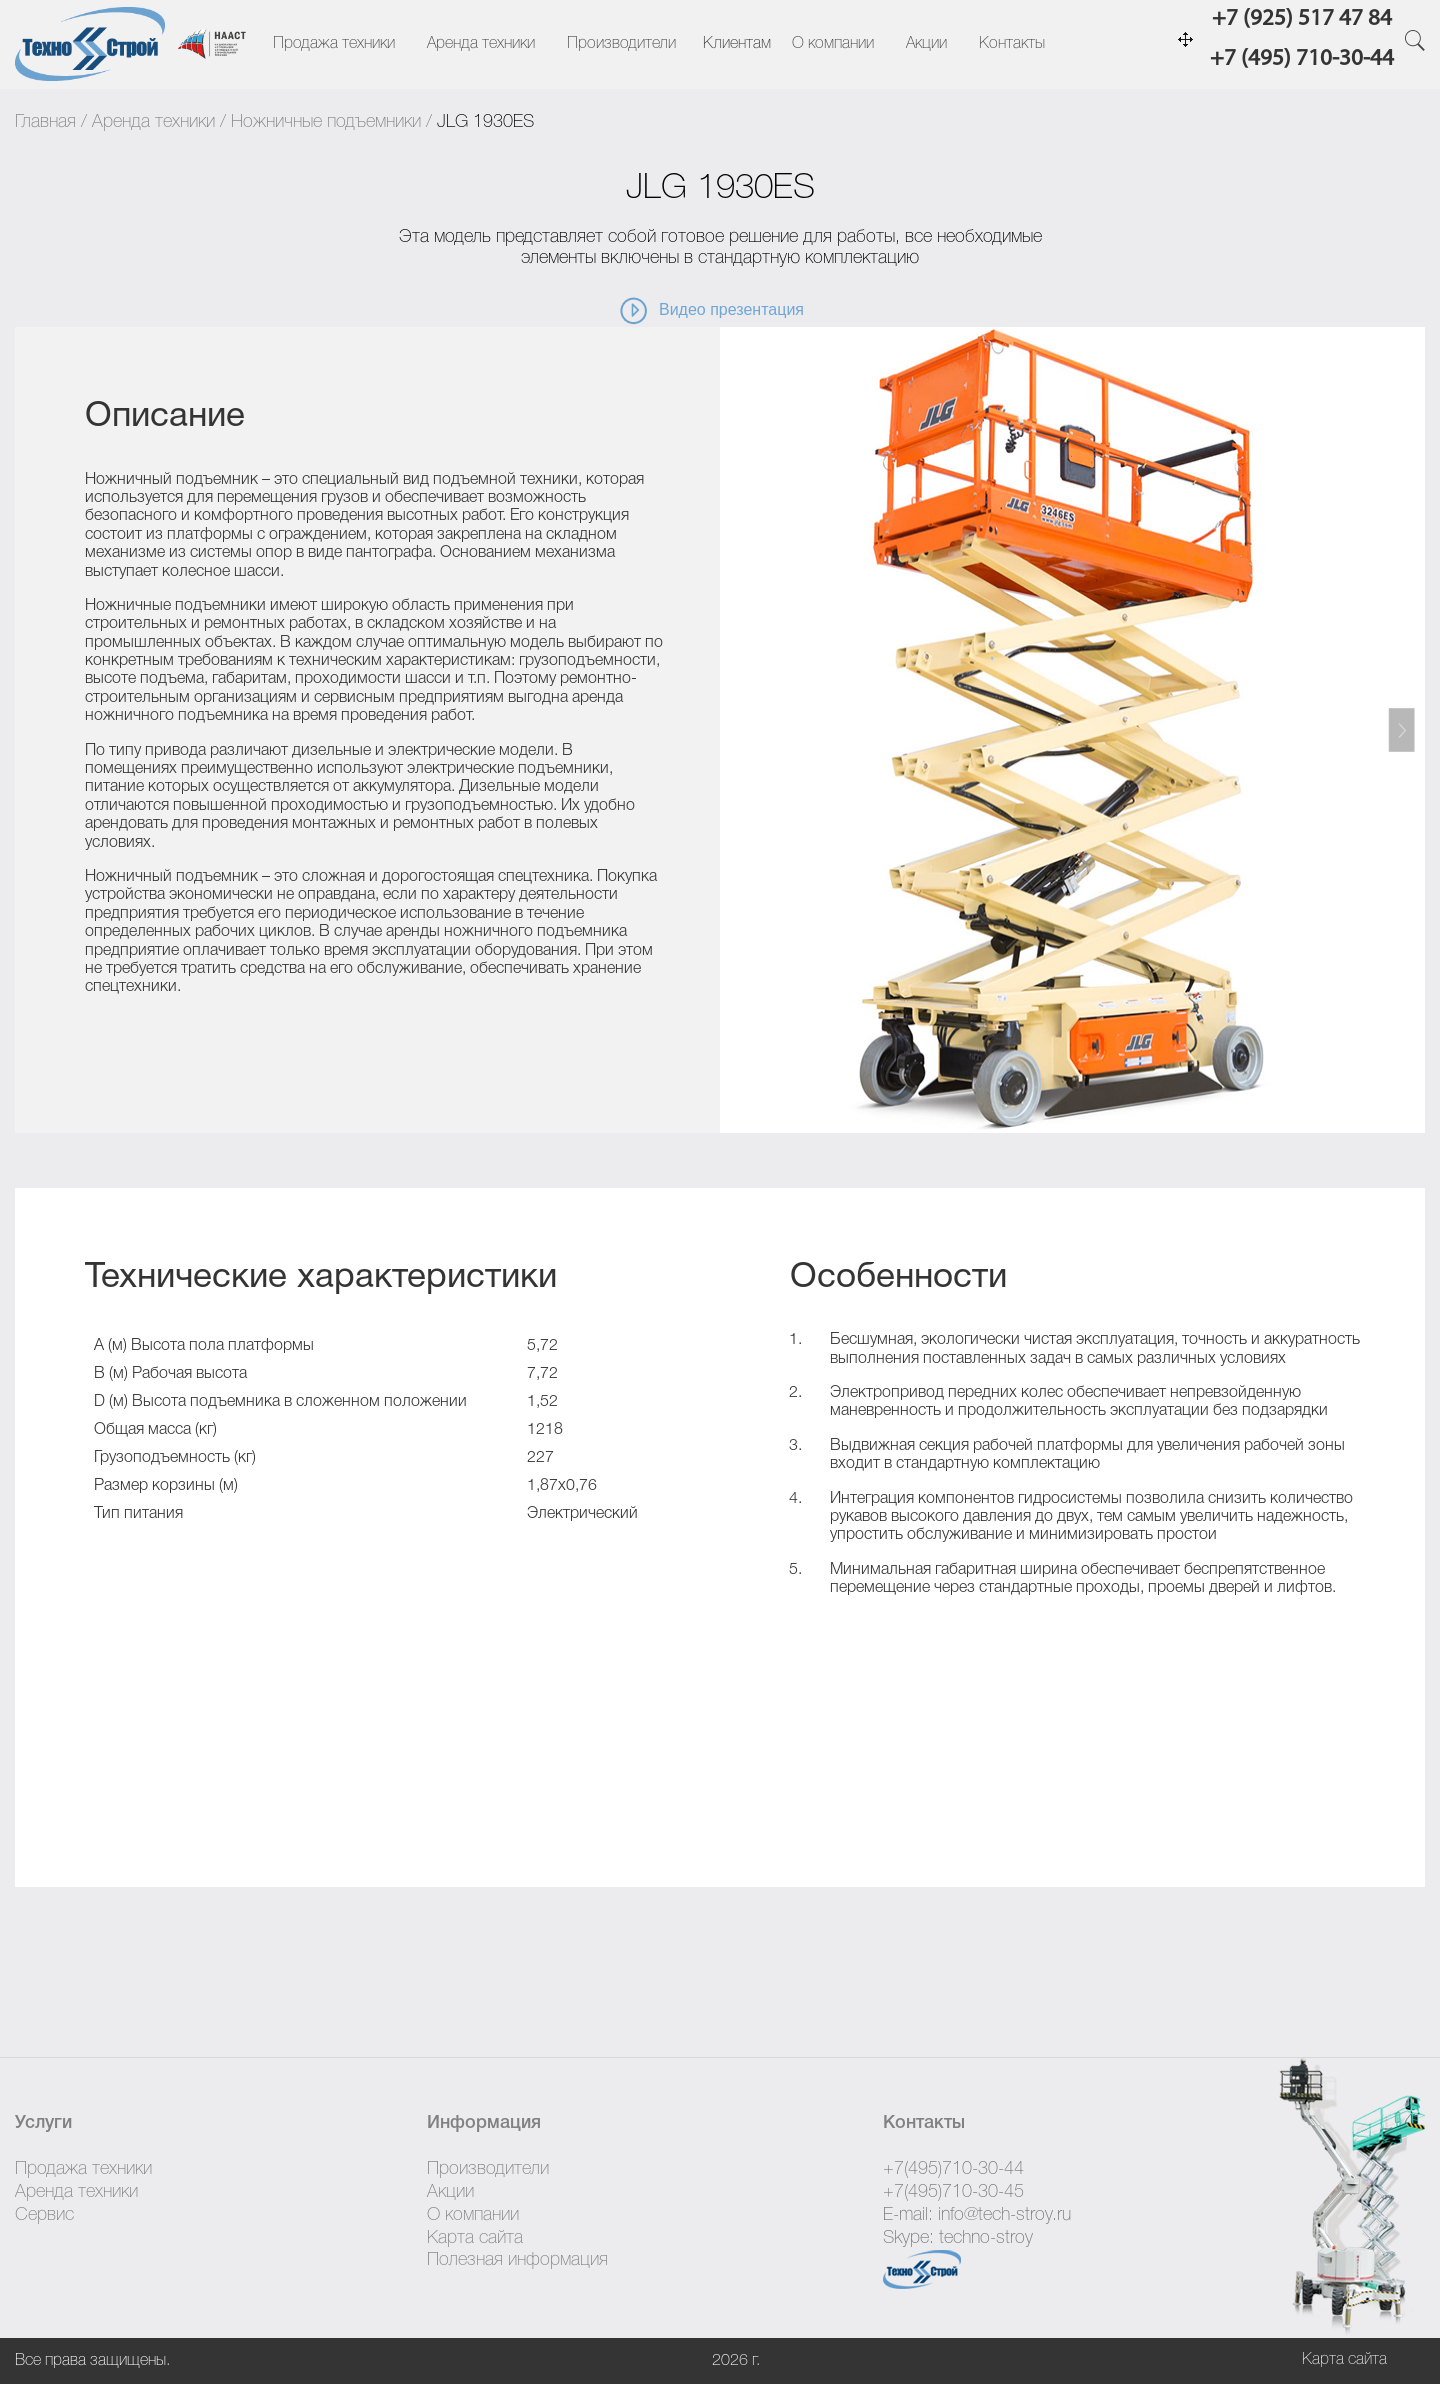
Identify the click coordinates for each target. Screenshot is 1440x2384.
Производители (621, 44)
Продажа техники (334, 44)
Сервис (44, 2215)
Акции (926, 44)
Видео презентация (711, 311)
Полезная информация (517, 2260)
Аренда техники (481, 44)
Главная (45, 122)
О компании (833, 44)
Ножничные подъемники (326, 122)
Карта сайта (475, 2238)
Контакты (1012, 44)
